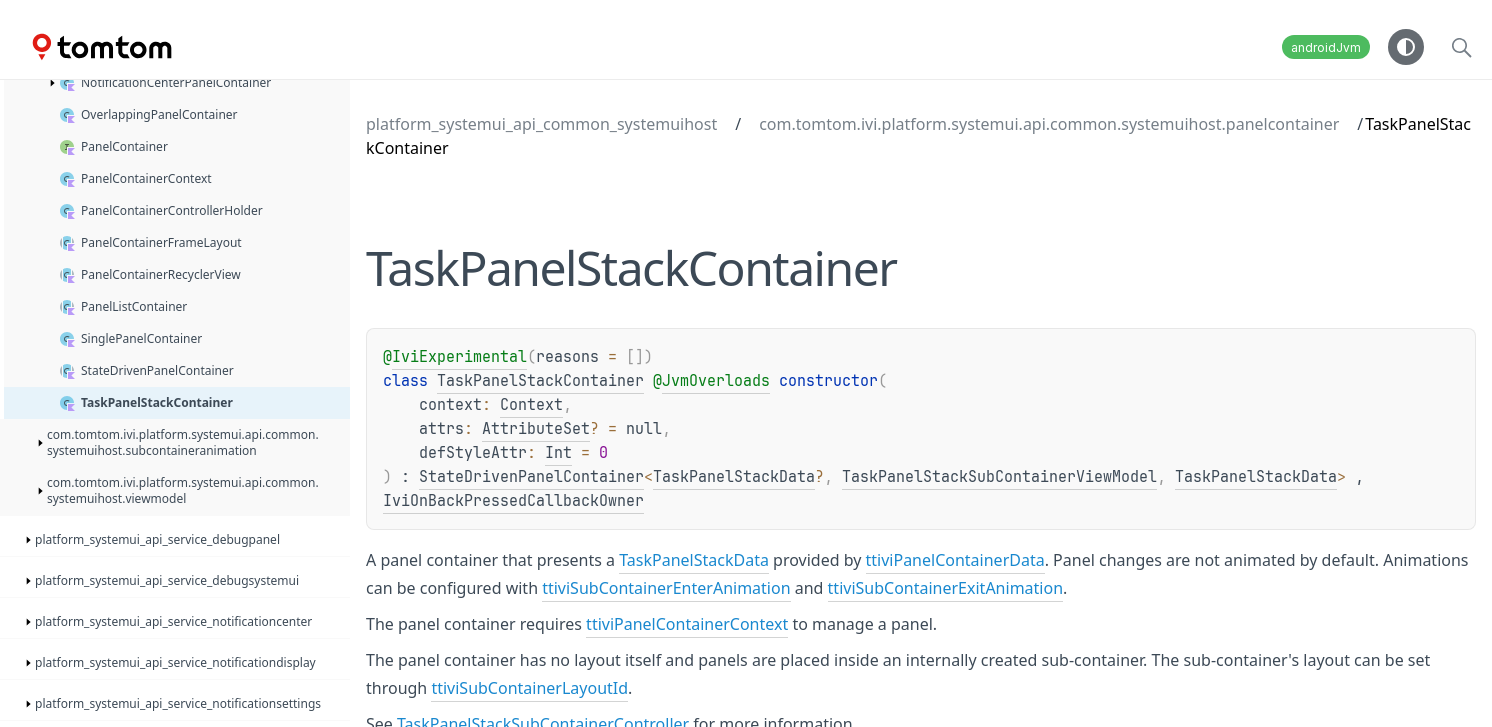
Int (558, 453)
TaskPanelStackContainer (540, 381)
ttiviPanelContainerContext (687, 624)
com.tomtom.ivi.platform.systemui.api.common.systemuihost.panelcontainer (1049, 124)
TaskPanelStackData (734, 477)
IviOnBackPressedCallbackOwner (513, 501)
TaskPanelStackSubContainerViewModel (999, 477)
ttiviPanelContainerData (955, 560)
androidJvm (1326, 47)
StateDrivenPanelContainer (531, 477)
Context (531, 405)
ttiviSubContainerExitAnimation (945, 588)
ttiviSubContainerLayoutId (529, 688)
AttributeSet (536, 429)
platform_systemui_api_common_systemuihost (541, 124)
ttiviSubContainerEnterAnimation (666, 588)
